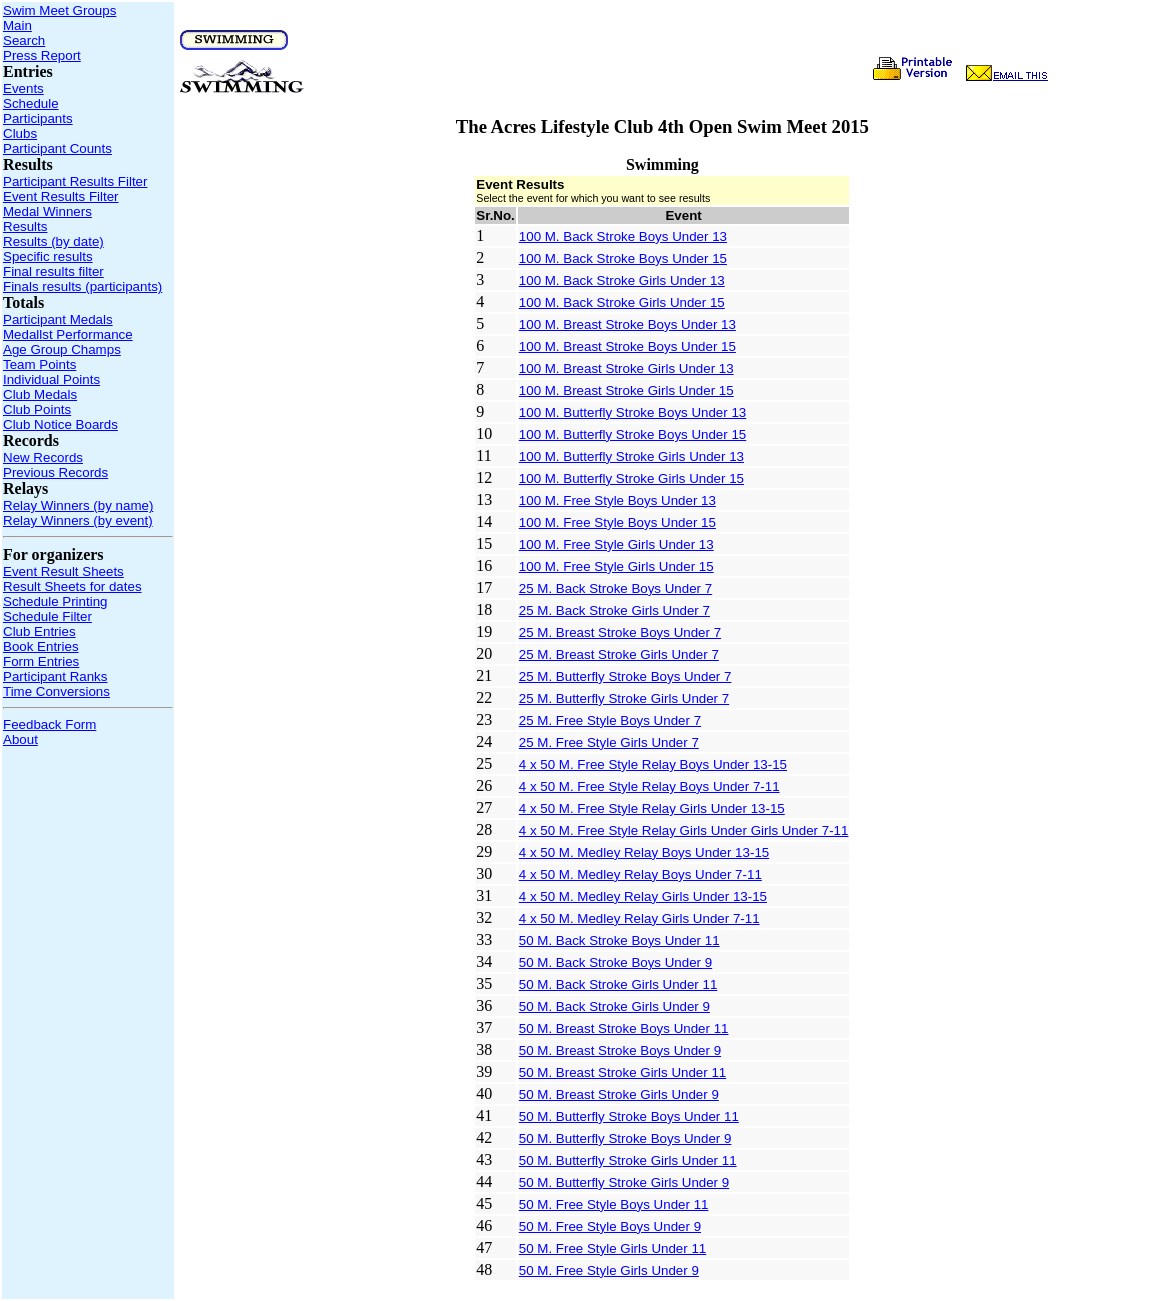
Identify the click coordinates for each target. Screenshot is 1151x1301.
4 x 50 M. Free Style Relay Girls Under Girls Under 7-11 (684, 830)
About (20, 739)
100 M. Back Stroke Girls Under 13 (622, 280)
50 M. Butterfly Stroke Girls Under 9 (624, 1182)
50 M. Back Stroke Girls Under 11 (618, 984)
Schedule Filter (47, 616)
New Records (43, 457)
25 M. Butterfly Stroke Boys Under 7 (625, 676)
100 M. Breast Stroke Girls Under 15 (626, 390)
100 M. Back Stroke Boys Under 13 (623, 236)
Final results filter (53, 271)
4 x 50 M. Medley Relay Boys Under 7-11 (640, 874)
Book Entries (41, 646)
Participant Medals (58, 319)
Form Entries (41, 661)
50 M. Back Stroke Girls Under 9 (614, 1006)
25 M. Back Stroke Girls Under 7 (614, 610)
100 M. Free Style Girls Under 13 (616, 544)
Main (17, 25)
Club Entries (39, 631)
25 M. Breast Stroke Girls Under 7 (619, 654)
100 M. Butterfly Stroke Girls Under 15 (631, 478)
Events (23, 88)
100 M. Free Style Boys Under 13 (617, 500)
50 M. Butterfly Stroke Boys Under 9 (625, 1138)
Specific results (48, 256)
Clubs (20, 133)
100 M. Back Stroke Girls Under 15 (622, 302)
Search (24, 40)
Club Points (37, 409)
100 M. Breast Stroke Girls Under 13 (626, 368)
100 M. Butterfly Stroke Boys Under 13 (632, 412)
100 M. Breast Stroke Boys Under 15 (627, 346)
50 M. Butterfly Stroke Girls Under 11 (628, 1160)
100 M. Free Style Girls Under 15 (616, 566)
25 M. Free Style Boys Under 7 (610, 720)
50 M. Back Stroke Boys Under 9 (615, 962)
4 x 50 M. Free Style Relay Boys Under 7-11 (649, 786)
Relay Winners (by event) (78, 520)
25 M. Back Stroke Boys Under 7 (615, 588)
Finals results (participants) (82, 286)
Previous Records (55, 472)
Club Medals (40, 394)
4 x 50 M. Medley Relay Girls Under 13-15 (643, 896)
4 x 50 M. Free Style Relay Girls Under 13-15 (652, 808)
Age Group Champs (62, 349)
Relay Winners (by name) (78, 505)
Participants (38, 118)
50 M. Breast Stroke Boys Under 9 (620, 1050)
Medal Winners (47, 211)
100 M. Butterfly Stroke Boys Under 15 (632, 434)
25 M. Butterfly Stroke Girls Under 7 (624, 698)
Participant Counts (57, 148)
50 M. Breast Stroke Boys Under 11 (624, 1028)
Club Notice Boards (60, 424)
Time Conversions (56, 691)
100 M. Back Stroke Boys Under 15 (623, 258)
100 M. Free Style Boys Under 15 (617, 522)
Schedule (31, 103)
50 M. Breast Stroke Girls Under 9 (619, 1094)
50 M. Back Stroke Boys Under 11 (619, 940)
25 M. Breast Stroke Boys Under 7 (620, 632)
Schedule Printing (55, 601)
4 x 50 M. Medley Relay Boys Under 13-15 (644, 852)
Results (25, 226)
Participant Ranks (55, 676)
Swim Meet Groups (59, 10)
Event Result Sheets (63, 571)
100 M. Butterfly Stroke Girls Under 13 (631, 456)
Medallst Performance (68, 334)
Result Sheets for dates (72, 586)
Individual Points (51, 379)
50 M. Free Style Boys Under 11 (614, 1204)
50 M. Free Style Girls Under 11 (612, 1248)
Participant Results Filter (75, 181)
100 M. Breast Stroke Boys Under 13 (627, 324)
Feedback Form (49, 724)
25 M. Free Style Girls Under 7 (609, 742)
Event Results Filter (61, 196)
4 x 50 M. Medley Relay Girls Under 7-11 (639, 918)
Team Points (39, 364)
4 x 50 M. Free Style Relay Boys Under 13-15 (653, 764)
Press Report (42, 55)
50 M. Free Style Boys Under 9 (610, 1226)
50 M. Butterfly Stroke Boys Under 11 (629, 1116)
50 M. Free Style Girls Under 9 (609, 1270)
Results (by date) (53, 241)
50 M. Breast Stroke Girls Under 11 (622, 1072)
